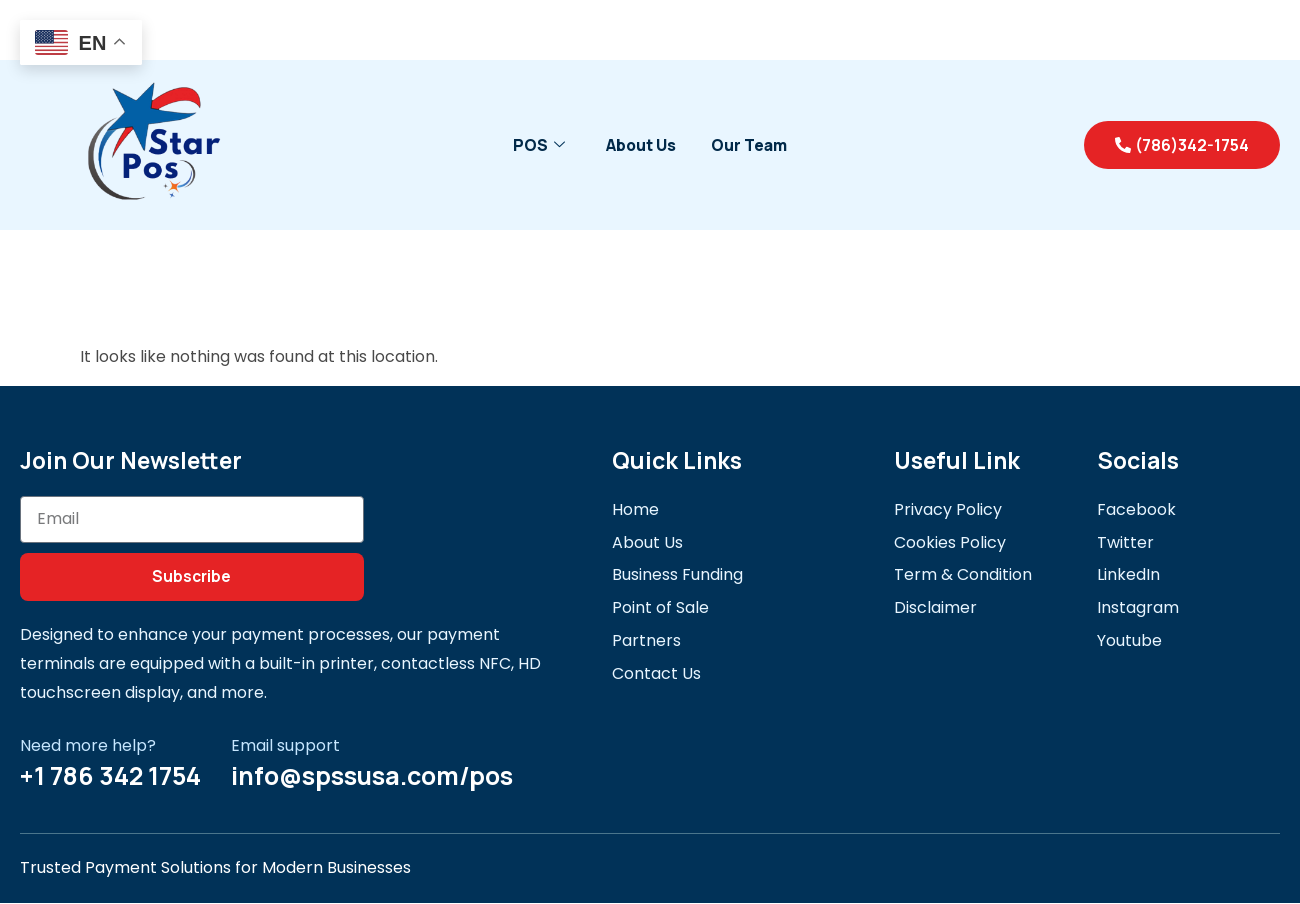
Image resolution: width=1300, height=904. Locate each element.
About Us (640, 145)
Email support (285, 745)
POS (537, 145)
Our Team (751, 145)
